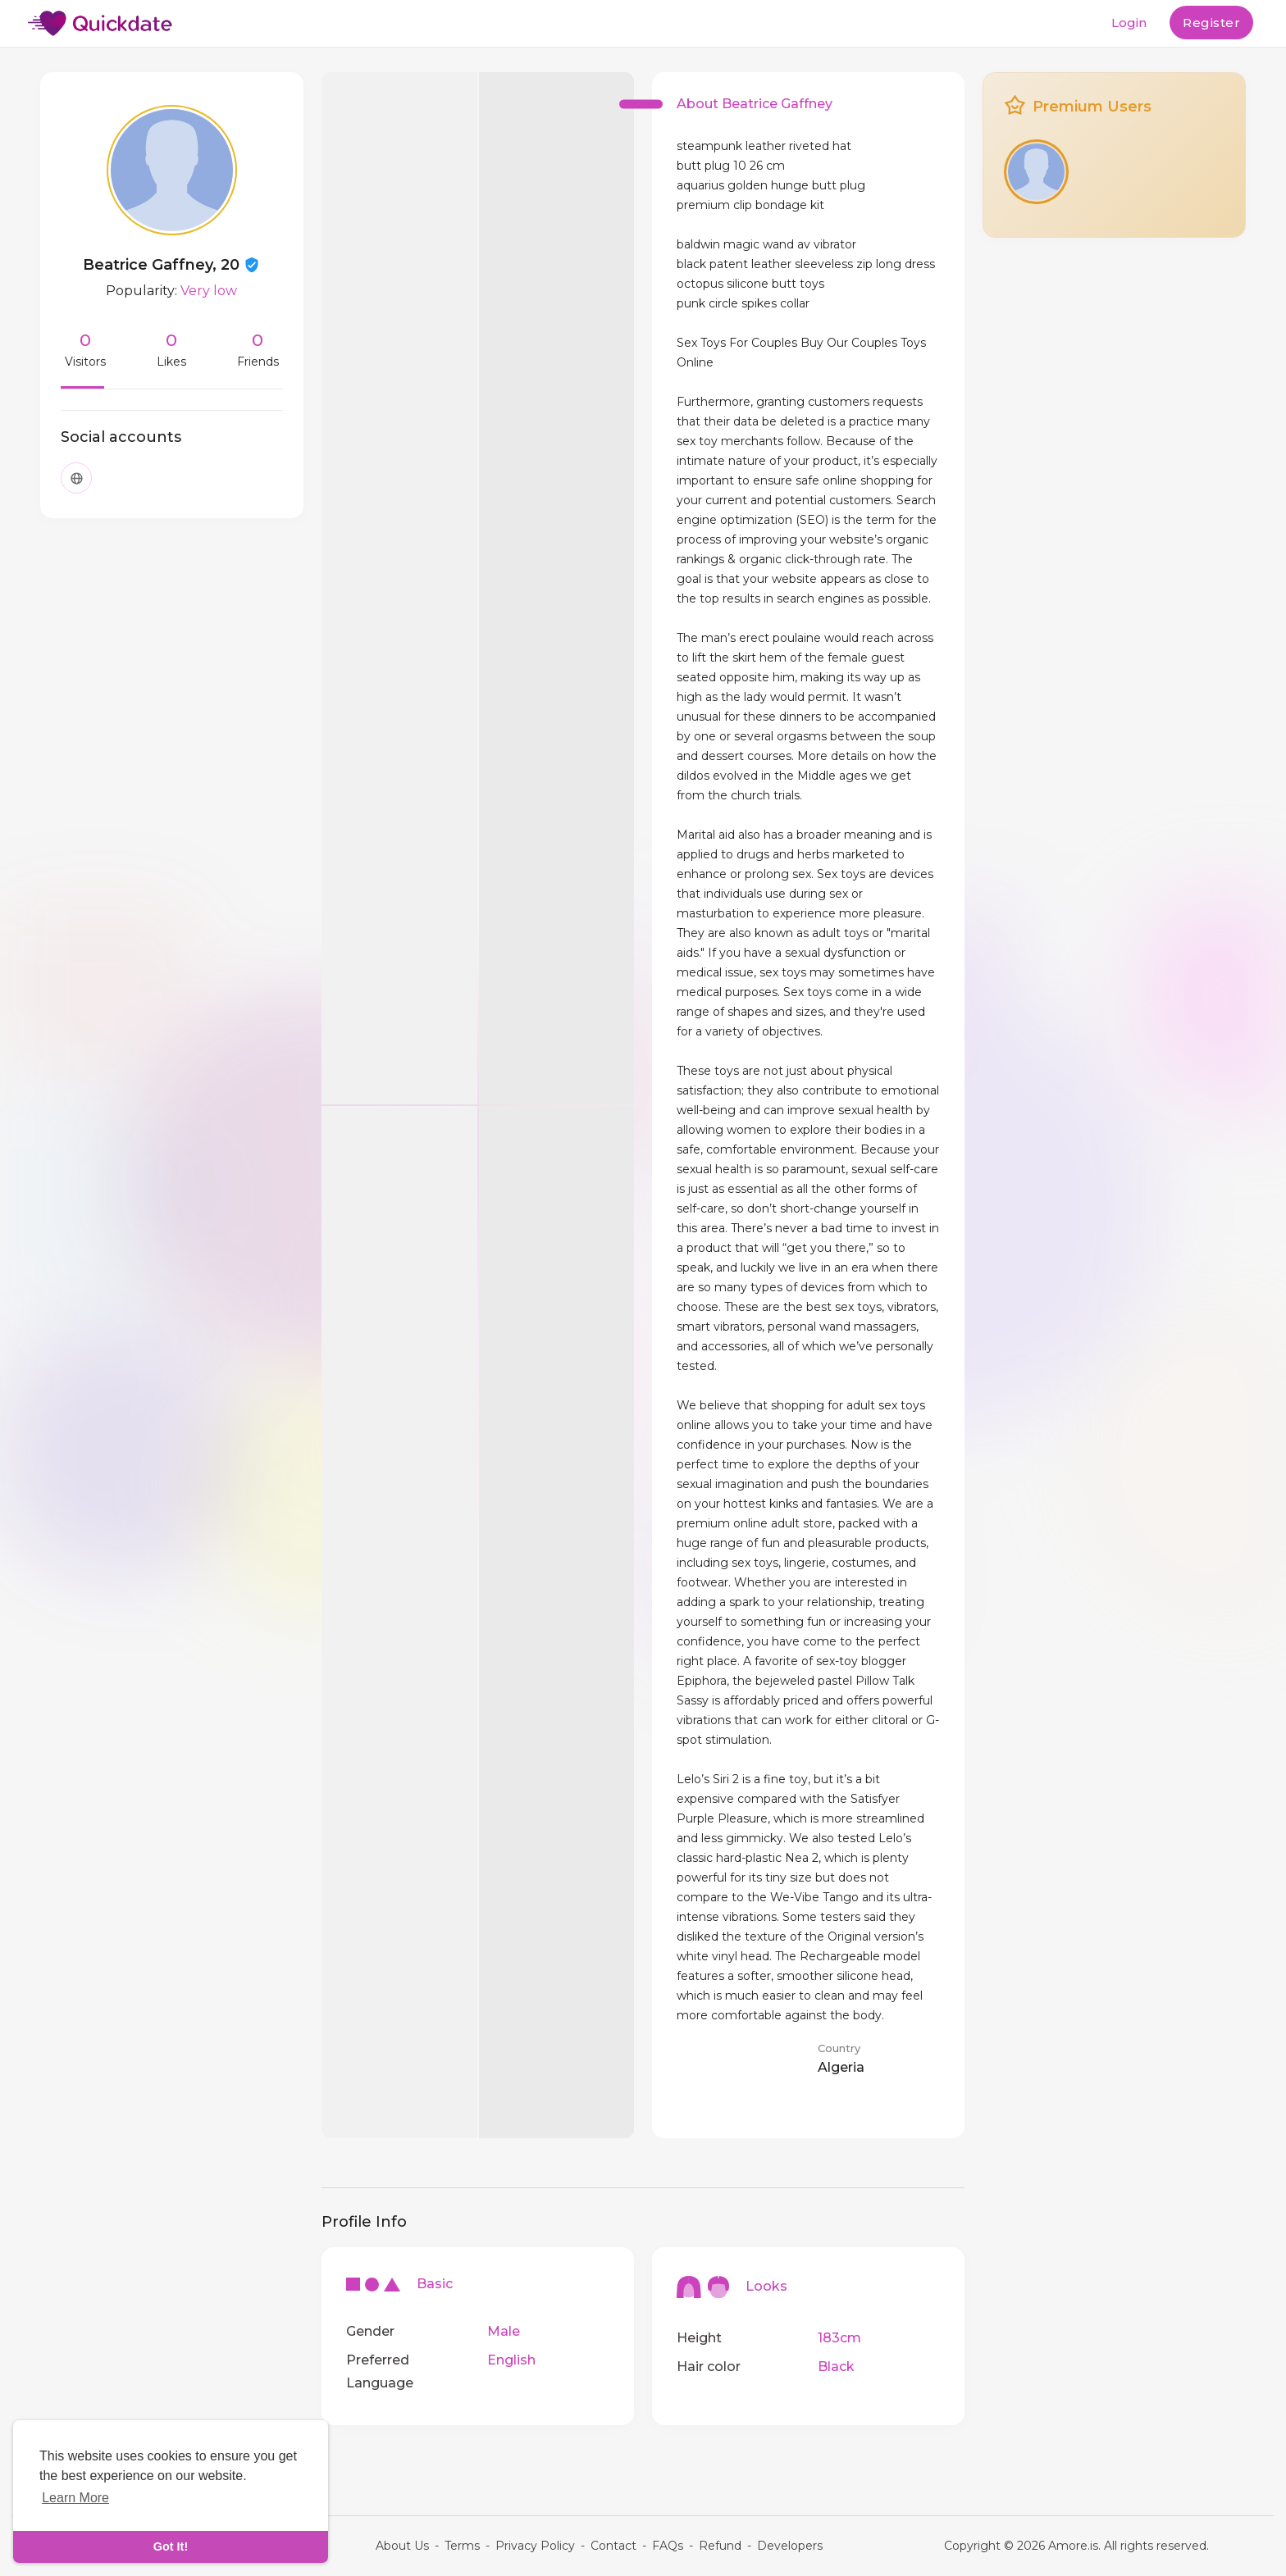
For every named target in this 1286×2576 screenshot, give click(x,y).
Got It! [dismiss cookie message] (170, 2546)
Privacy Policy (535, 2545)
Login (1129, 22)
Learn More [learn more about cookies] (75, 2498)
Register (1211, 22)
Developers (790, 2545)
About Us (402, 2545)
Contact (613, 2545)
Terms (462, 2545)
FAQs (667, 2545)
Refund (720, 2545)
